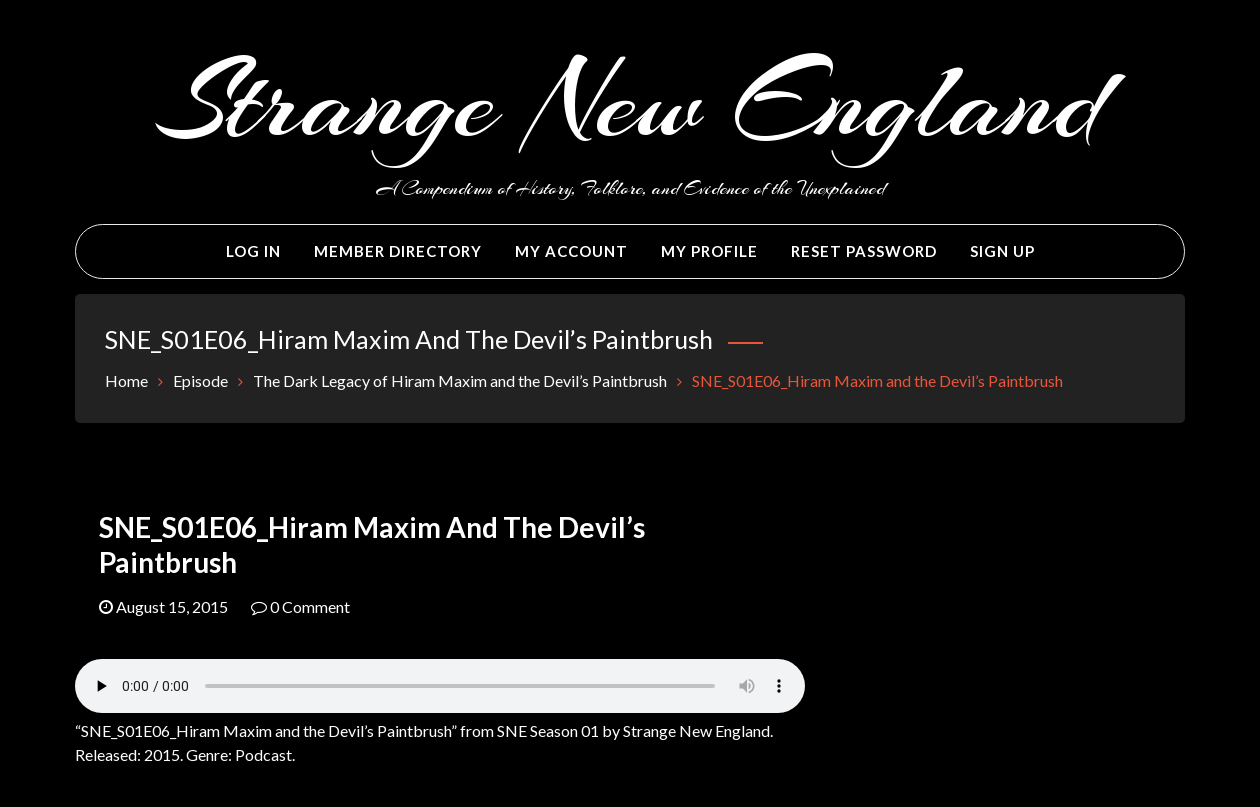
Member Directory (398, 251)
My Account (571, 251)
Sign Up (1002, 251)
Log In (253, 251)
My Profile (709, 251)
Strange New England (630, 102)
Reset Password (864, 251)
